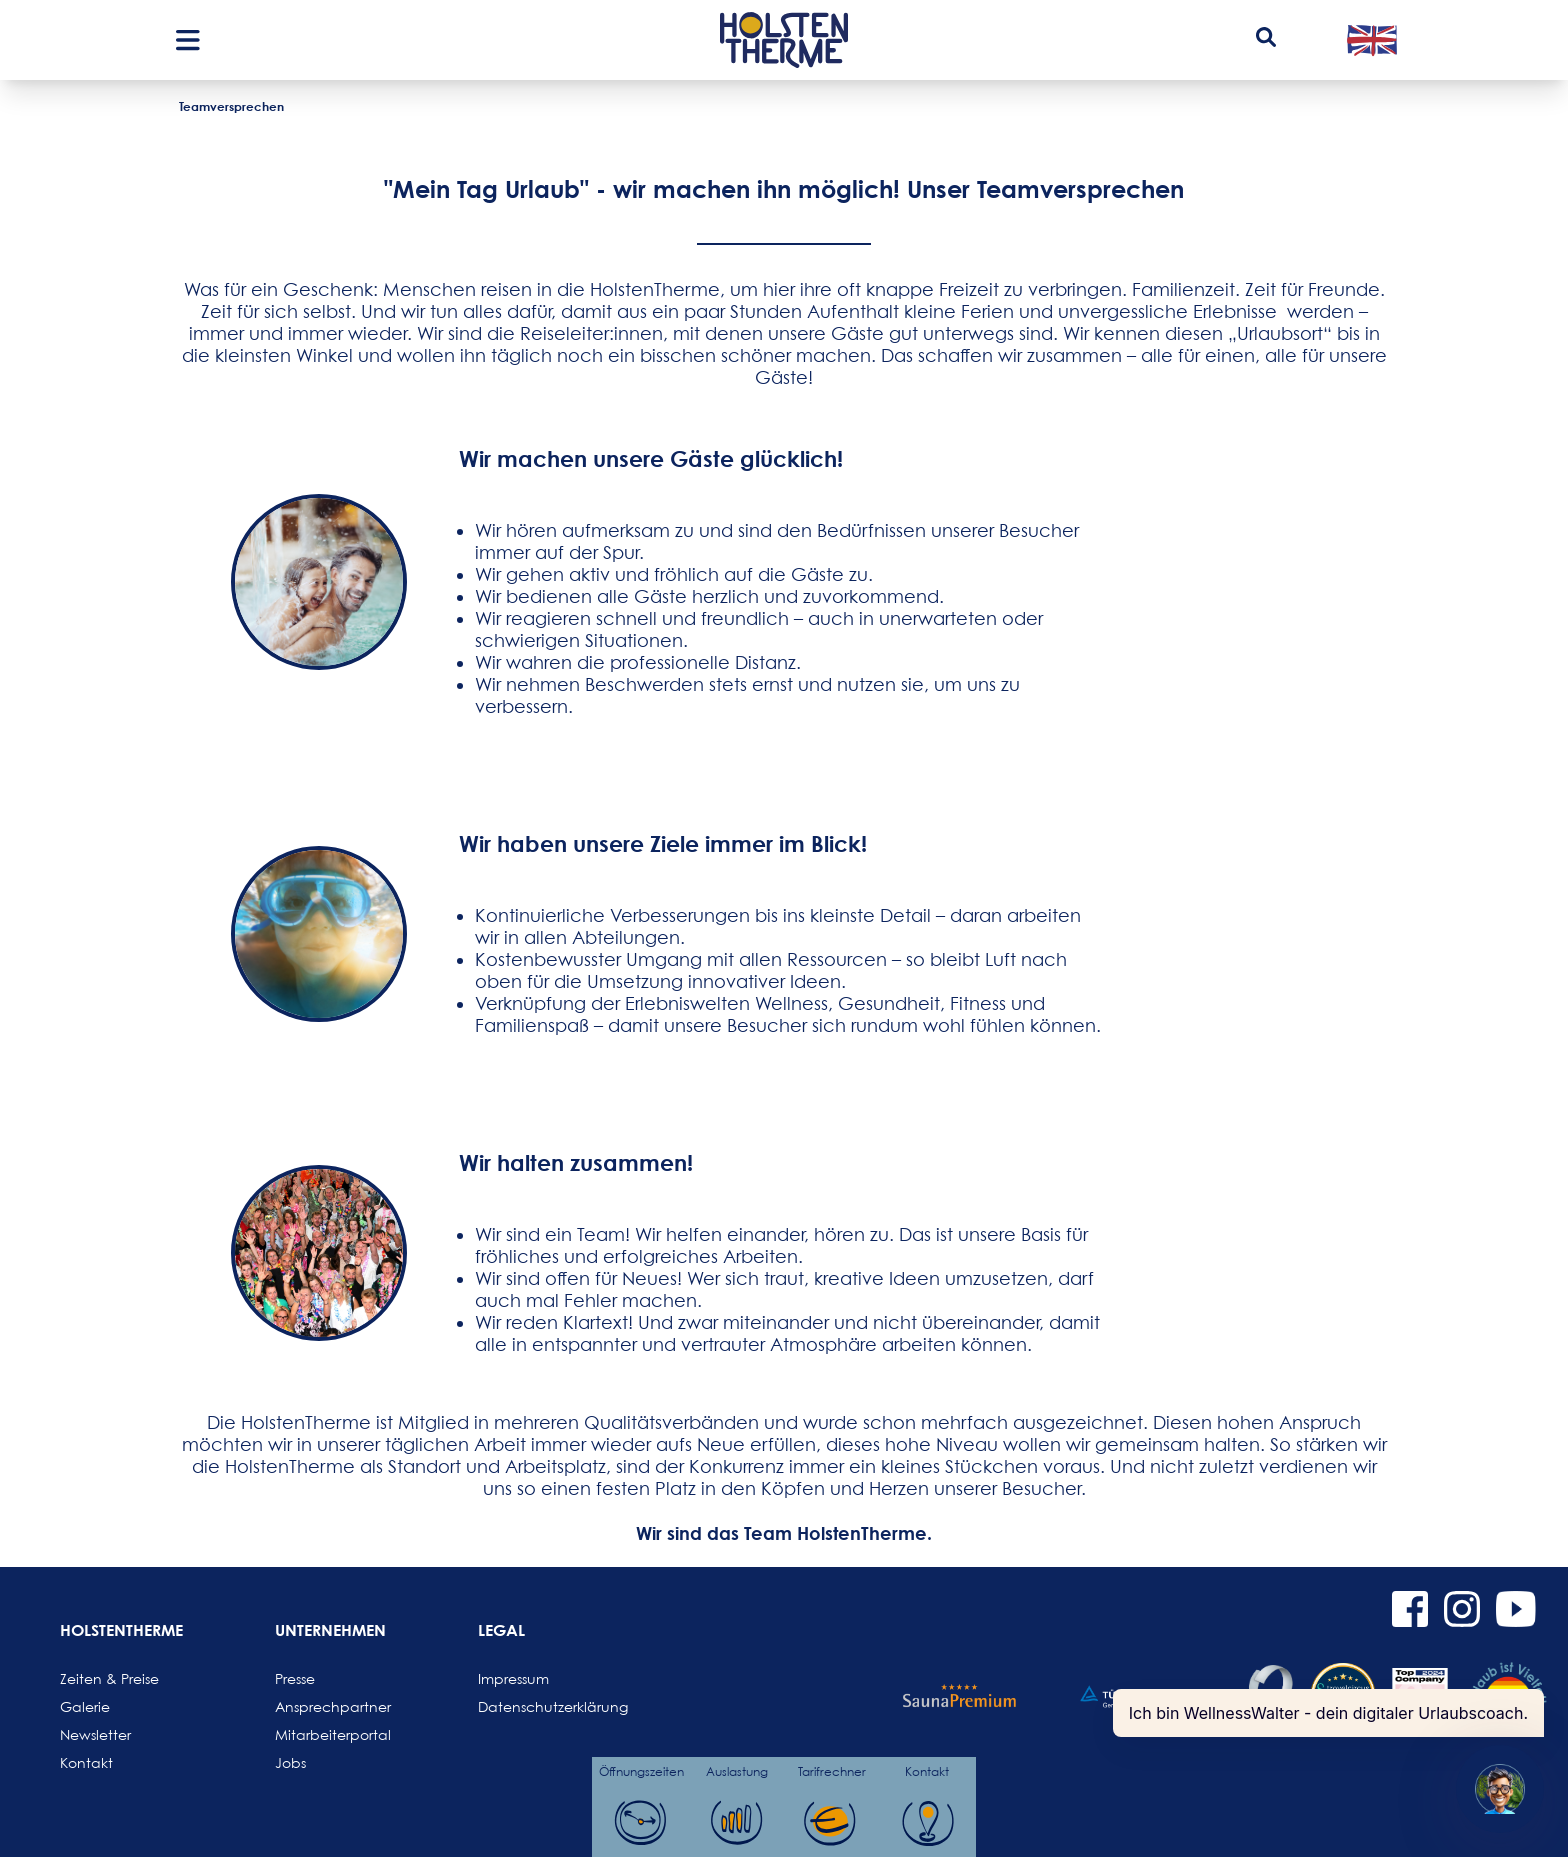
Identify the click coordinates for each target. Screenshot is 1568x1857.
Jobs (290, 1762)
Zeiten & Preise (108, 1678)
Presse (295, 1678)
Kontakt (86, 1762)
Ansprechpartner (323, 1706)
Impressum (513, 1678)
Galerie (85, 1706)
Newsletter (95, 1734)
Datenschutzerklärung (526, 1706)
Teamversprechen (231, 106)
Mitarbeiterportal (323, 1734)
